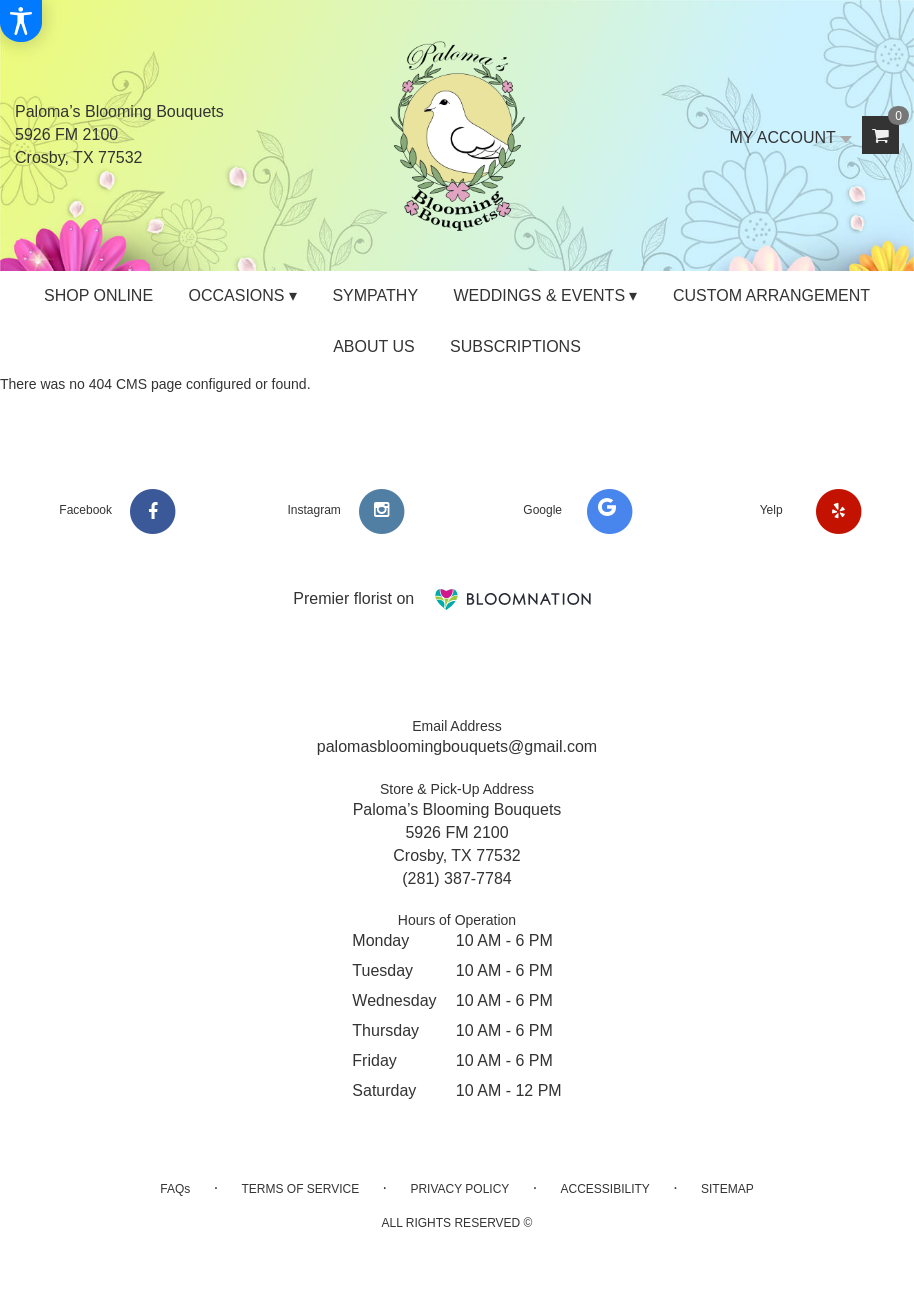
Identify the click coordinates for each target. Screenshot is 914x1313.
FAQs (175, 1189)
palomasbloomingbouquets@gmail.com (457, 746)
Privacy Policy (459, 1189)
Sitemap (727, 1189)
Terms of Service (300, 1189)
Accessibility (604, 1189)
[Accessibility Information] (21, 21)
